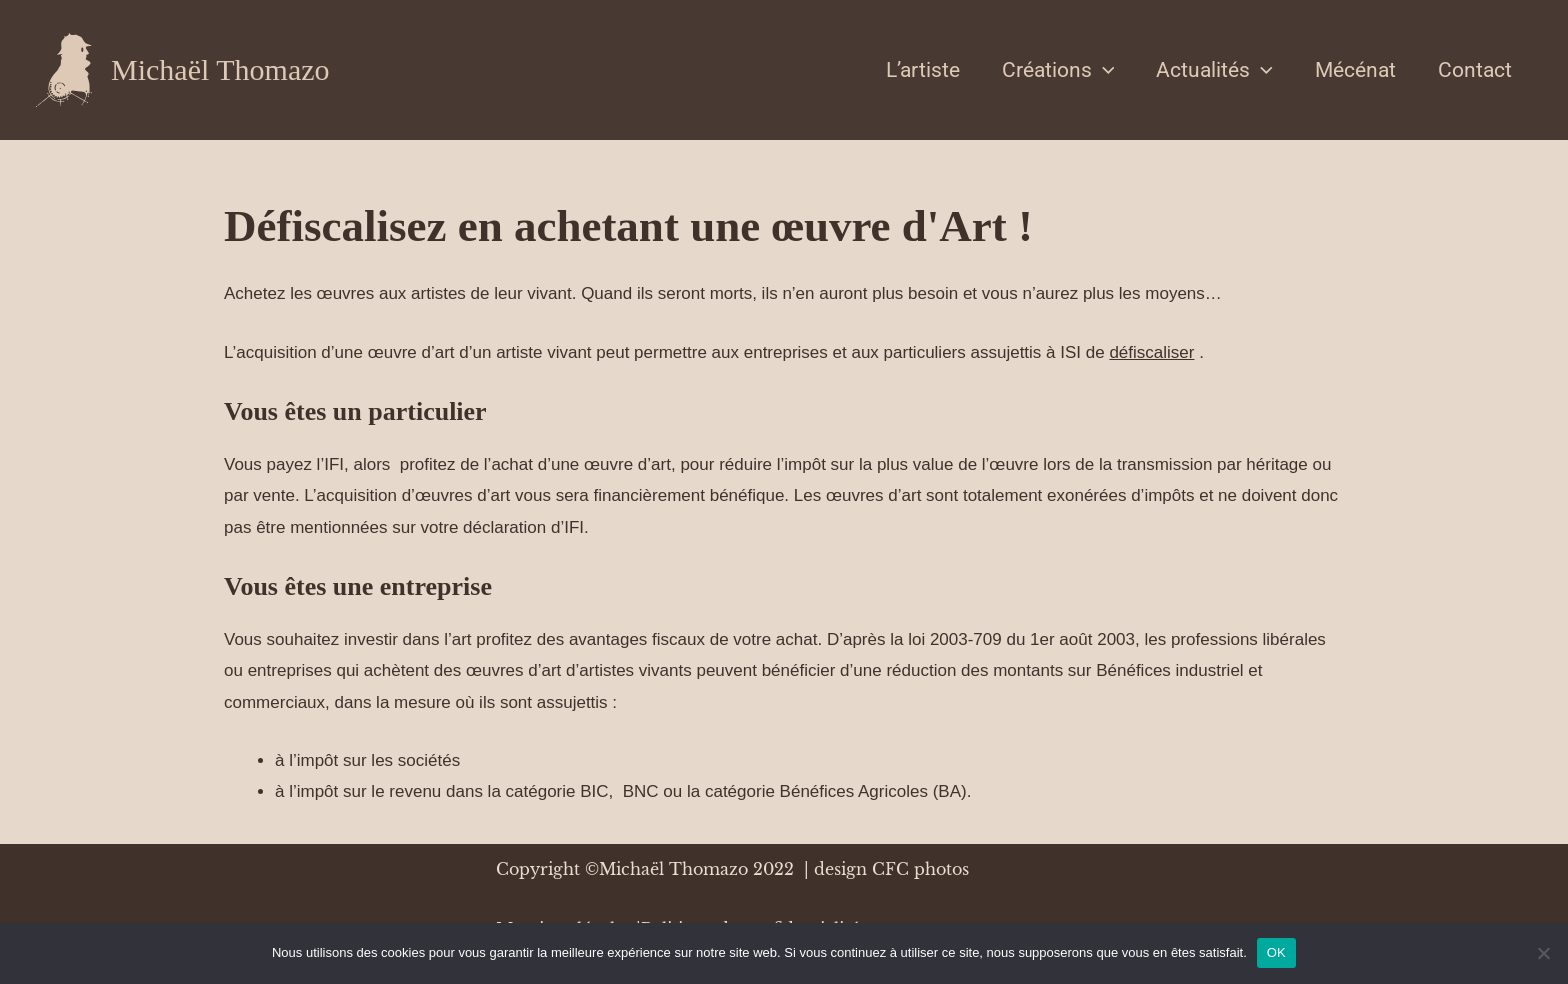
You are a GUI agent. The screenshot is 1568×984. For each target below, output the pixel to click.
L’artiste (923, 70)
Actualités (1214, 70)
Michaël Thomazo (220, 69)
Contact (1475, 70)
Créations (1058, 70)
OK (1276, 952)
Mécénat (1355, 70)
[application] (1103, 70)
